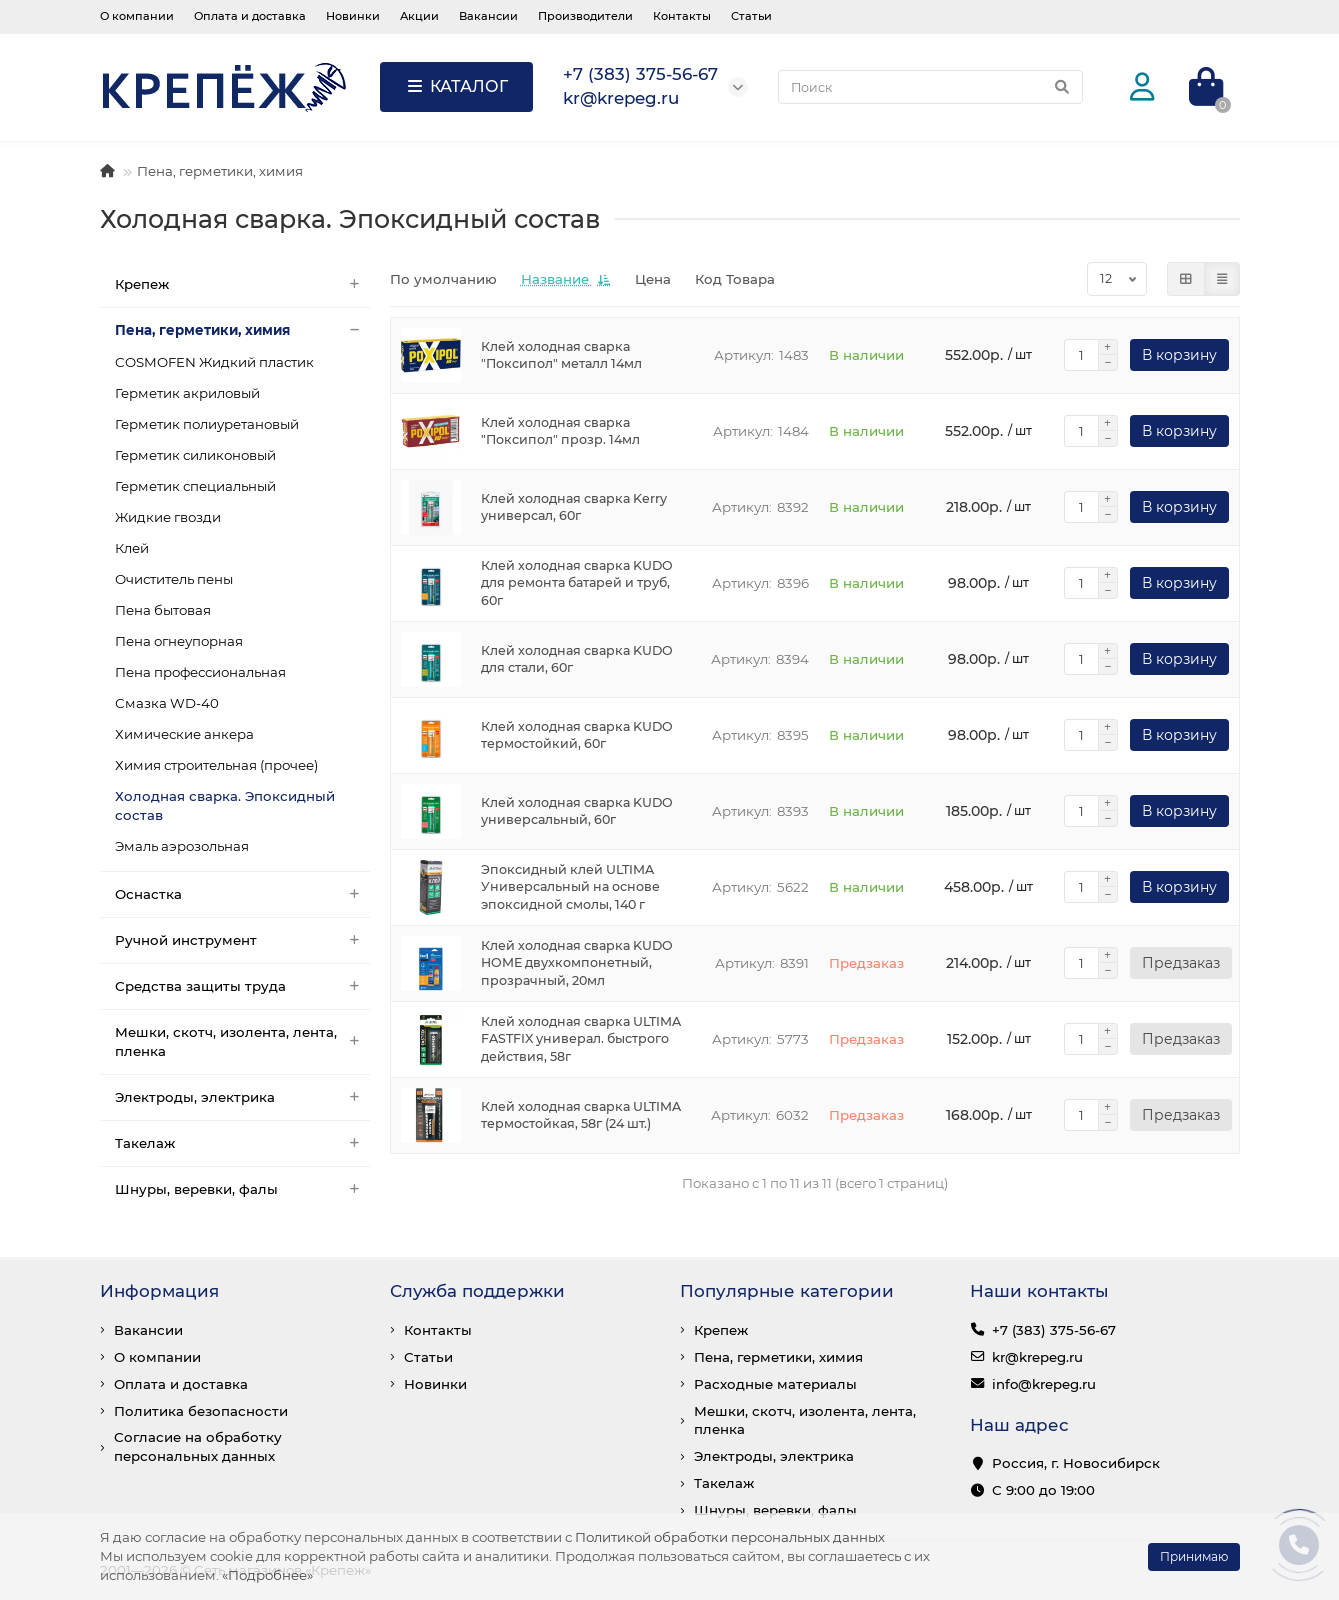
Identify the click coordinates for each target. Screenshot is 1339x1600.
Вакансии (488, 16)
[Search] (930, 87)
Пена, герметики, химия (220, 171)
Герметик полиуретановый (207, 424)
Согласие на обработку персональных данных (198, 1446)
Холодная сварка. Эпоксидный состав (225, 805)
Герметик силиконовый (195, 455)
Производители (585, 16)
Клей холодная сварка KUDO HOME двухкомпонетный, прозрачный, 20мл (577, 963)
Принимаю (1194, 1556)
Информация (159, 1291)
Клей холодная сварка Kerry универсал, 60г (574, 507)
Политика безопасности (201, 1411)
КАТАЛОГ (456, 86)
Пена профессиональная (200, 672)
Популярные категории (787, 1291)
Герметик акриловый (187, 393)
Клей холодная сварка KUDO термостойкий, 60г (577, 735)
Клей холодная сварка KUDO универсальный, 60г (577, 811)
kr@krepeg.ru (1037, 1357)
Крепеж (242, 284)
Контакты (682, 16)
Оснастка (242, 894)
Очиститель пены (174, 579)
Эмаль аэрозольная (182, 846)
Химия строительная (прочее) (216, 765)
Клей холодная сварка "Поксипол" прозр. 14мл (560, 431)
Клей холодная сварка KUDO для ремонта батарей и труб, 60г (577, 583)
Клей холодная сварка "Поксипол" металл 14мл (561, 355)
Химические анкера (184, 734)
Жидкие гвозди (168, 517)
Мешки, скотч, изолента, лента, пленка (242, 1042)
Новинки (353, 16)
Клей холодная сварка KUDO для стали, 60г (577, 659)
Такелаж (242, 1143)
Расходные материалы (775, 1384)
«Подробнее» (267, 1575)
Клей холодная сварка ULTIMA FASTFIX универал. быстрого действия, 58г (581, 1039)
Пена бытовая (163, 610)
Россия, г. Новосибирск (1076, 1463)
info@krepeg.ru (1044, 1384)
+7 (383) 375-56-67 (1054, 1330)
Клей (132, 548)
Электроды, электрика (242, 1097)
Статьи (751, 16)
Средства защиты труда (242, 986)
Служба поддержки (477, 1291)
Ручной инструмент (242, 940)
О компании (137, 16)
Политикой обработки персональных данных (730, 1537)
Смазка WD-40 (167, 703)
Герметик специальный (195, 486)
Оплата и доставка (250, 16)
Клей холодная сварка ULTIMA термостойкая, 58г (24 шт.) (581, 1115)
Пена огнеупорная (179, 641)
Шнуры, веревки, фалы (242, 1189)
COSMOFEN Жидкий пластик (214, 362)
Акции (419, 16)
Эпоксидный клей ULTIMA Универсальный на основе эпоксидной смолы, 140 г (570, 887)
